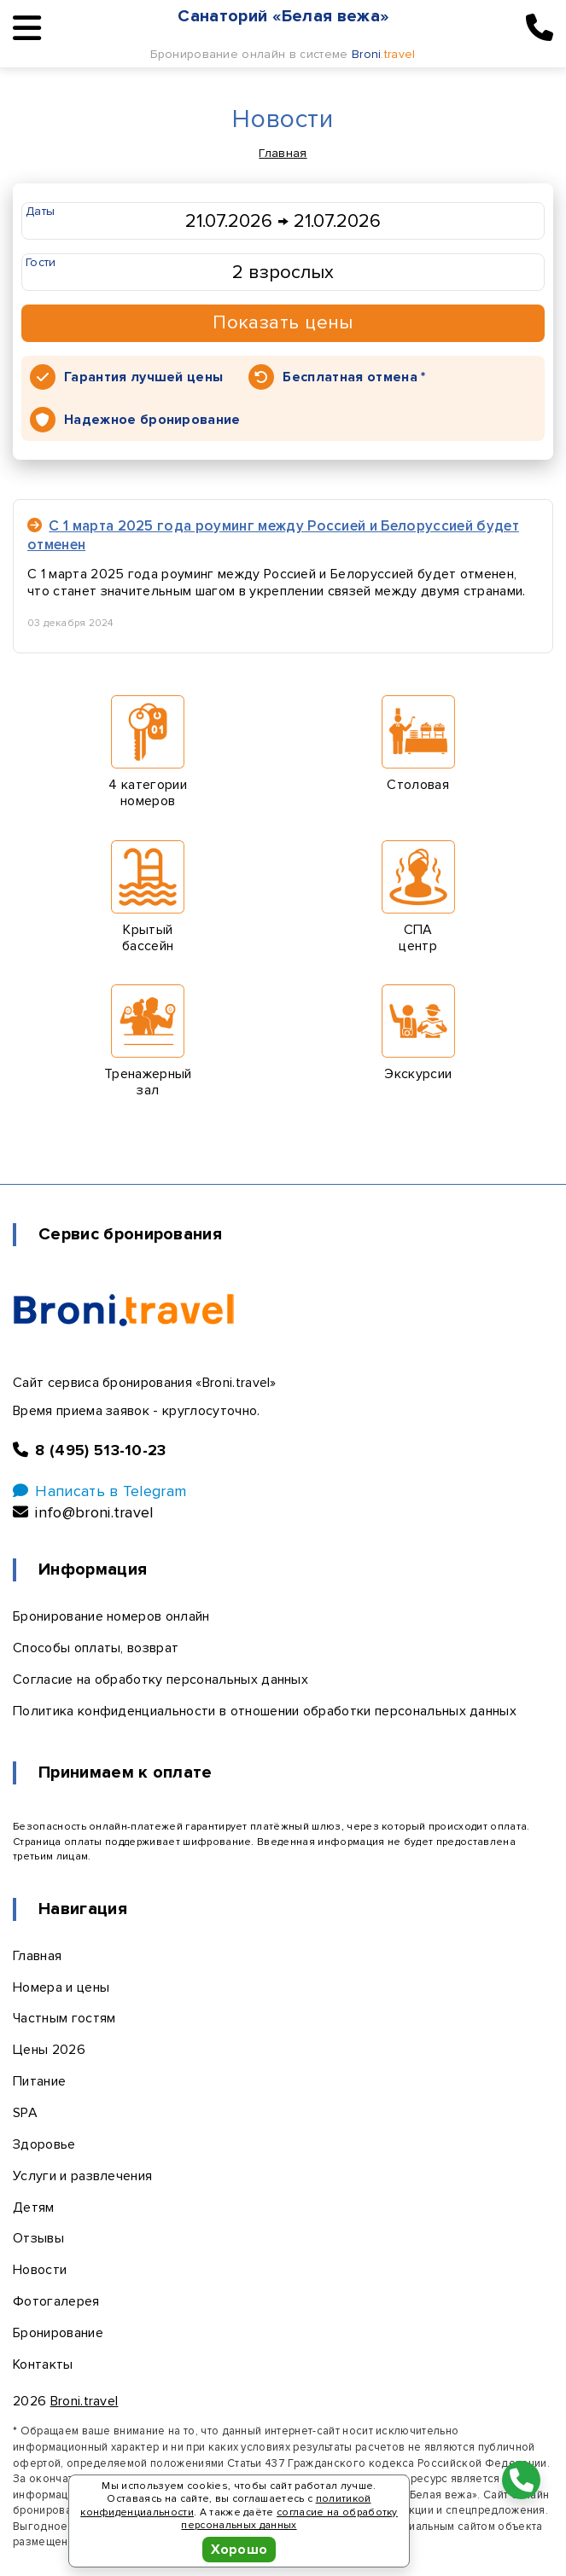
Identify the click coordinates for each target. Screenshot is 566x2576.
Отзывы (38, 2238)
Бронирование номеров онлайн (111, 1616)
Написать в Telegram (99, 1491)
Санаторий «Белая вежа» (283, 16)
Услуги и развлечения (82, 2175)
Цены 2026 (49, 2049)
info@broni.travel (83, 1512)
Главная (282, 153)
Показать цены (283, 322)
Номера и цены (61, 1987)
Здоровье (44, 2144)
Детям (34, 2207)
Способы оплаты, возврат (95, 1647)
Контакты (43, 2364)
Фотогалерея (56, 2301)
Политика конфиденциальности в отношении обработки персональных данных (264, 1711)
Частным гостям (64, 2018)
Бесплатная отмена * (354, 377)
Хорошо (239, 2549)
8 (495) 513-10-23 (89, 1450)
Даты (40, 211)
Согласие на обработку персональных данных (160, 1679)
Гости (41, 262)
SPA (25, 2112)
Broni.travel (84, 2401)
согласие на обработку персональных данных (289, 2519)
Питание (39, 2081)
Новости (40, 2269)
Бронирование (58, 2332)
